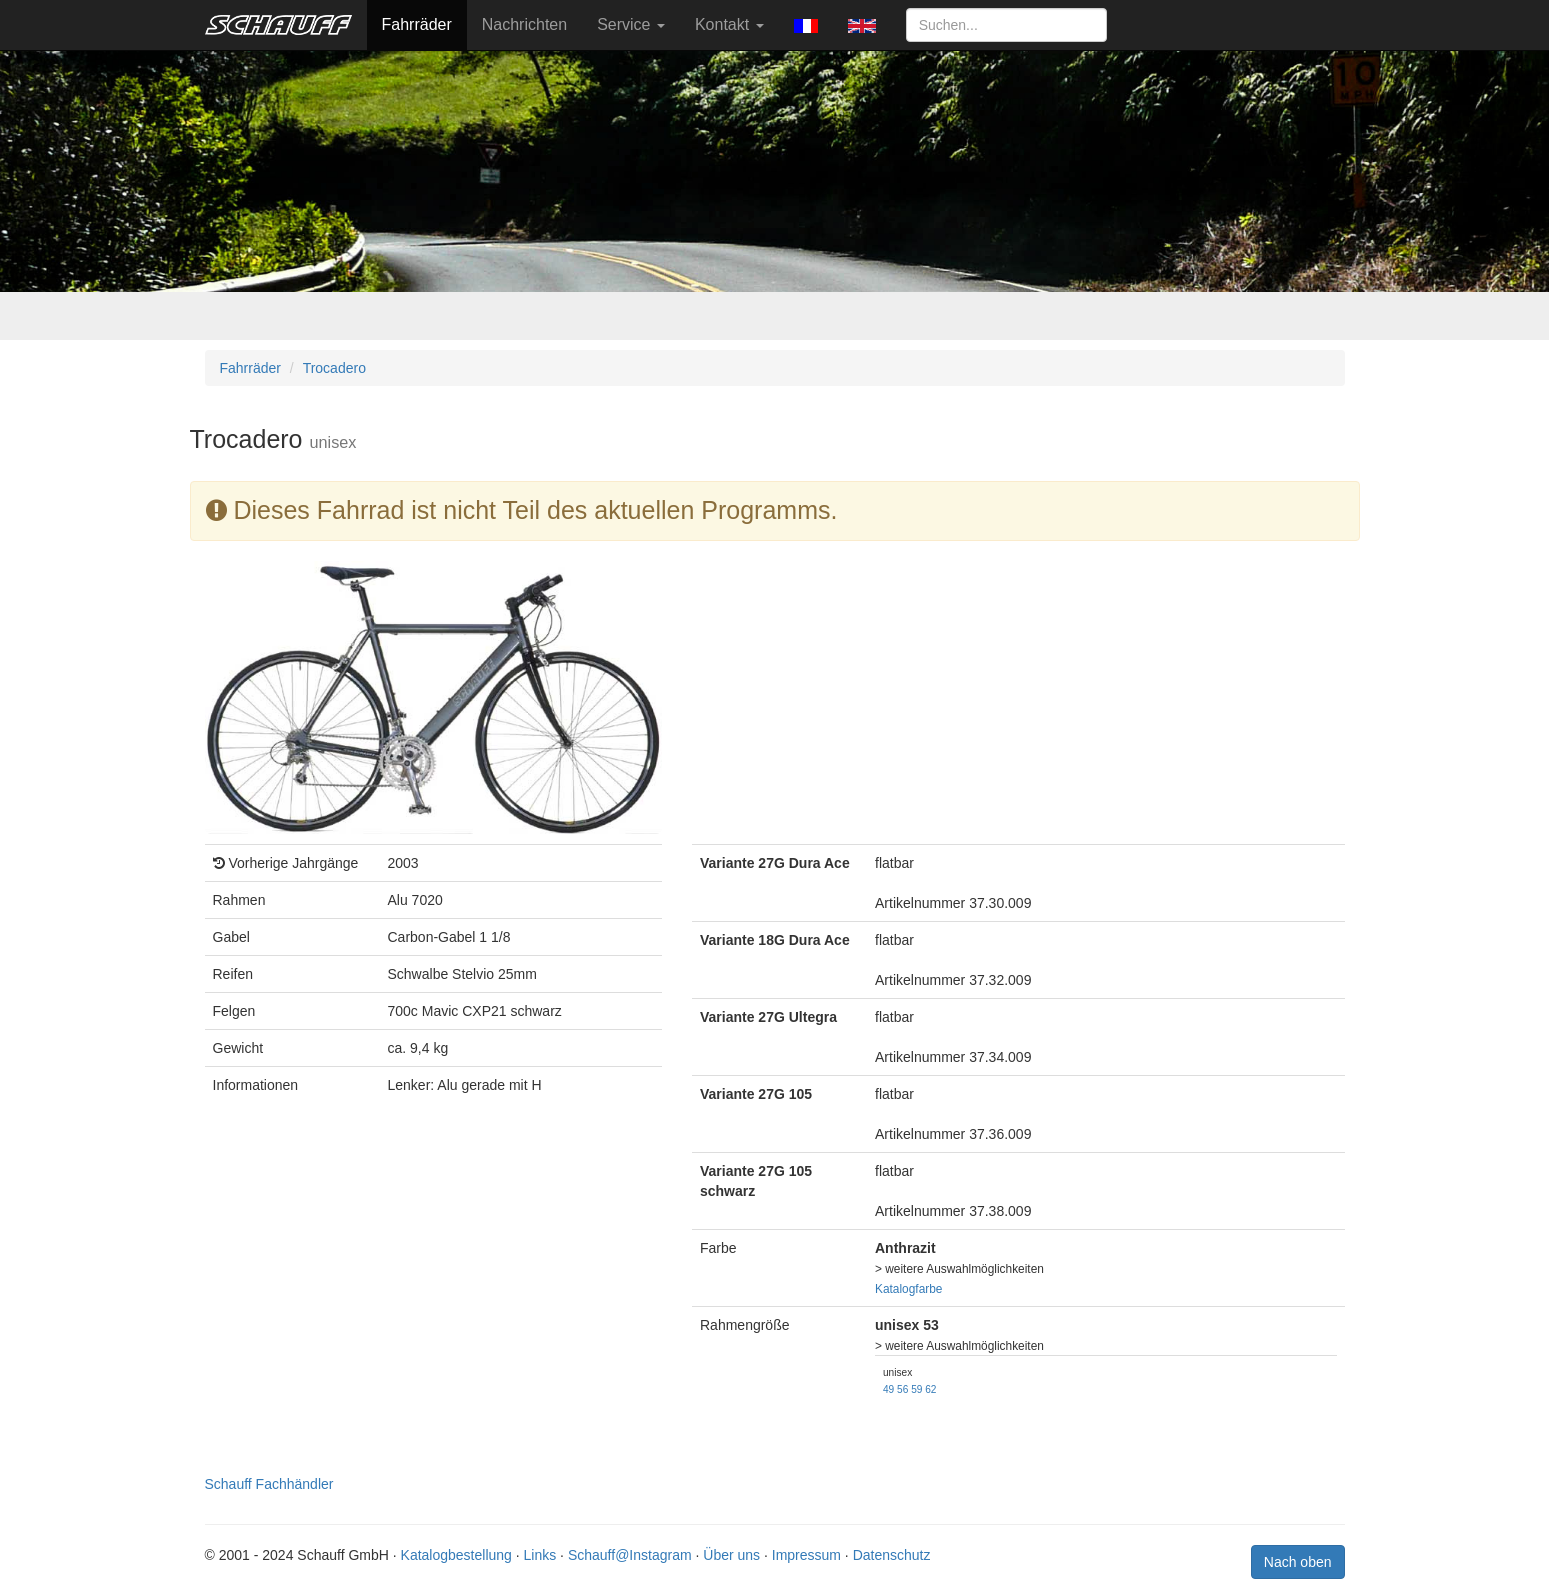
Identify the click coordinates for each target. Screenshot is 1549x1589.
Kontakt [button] (729, 24)
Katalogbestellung (456, 1555)
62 (930, 1389)
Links (540, 1555)
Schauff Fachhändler (269, 1484)
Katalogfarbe (908, 1289)
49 (888, 1389)
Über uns (731, 1555)
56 (902, 1389)
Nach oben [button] (1298, 1562)
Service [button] (631, 24)
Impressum (806, 1555)
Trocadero (334, 368)
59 (916, 1389)
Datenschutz (892, 1555)
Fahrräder (417, 24)
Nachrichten (524, 24)
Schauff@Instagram (630, 1555)
